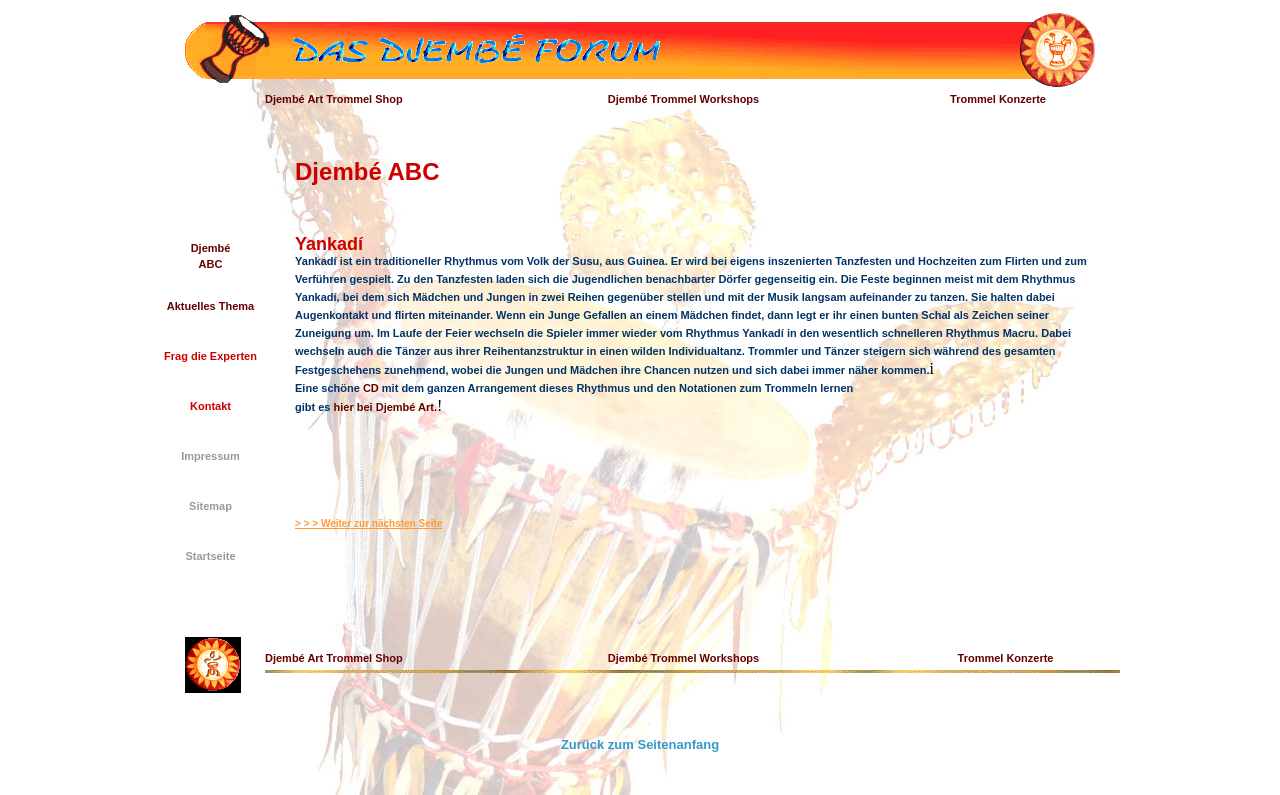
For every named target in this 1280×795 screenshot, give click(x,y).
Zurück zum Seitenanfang (640, 744)
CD (371, 388)
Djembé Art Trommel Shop (334, 99)
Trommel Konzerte (998, 99)
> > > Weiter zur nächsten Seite (368, 523)
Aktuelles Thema (210, 306)
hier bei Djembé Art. (386, 407)
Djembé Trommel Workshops (683, 99)
